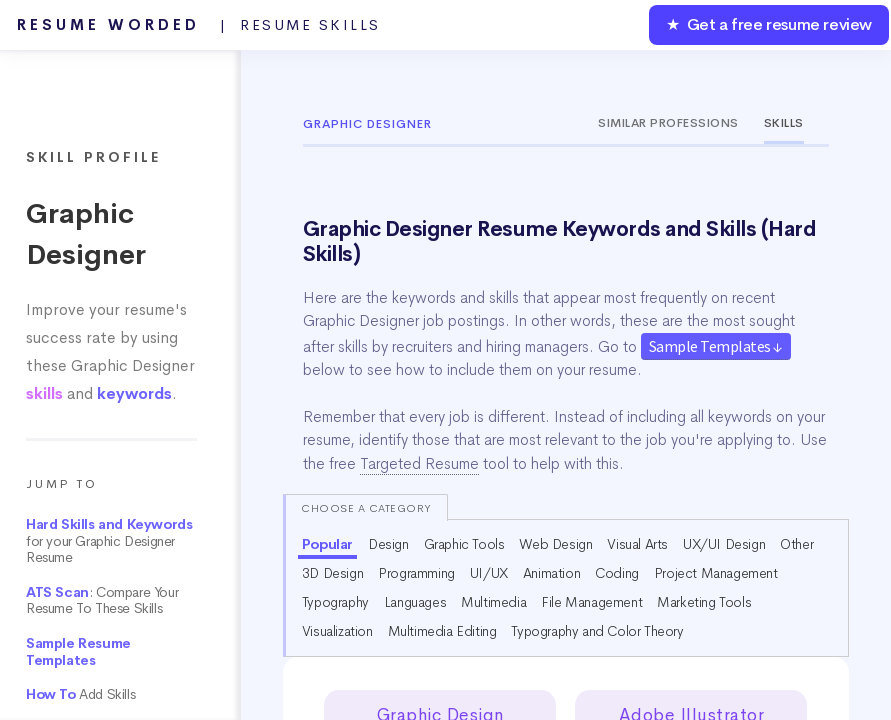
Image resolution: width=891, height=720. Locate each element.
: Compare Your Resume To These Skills (102, 601)
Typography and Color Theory (597, 631)
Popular (327, 544)
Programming (416, 573)
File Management (591, 602)
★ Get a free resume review (769, 24)
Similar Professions (668, 123)
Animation (551, 573)
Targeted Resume (419, 464)
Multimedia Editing (442, 631)
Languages (415, 602)
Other (796, 544)
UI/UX (489, 573)
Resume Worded (199, 25)
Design (388, 544)
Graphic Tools (464, 544)
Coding (617, 573)
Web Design (555, 544)
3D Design (332, 573)
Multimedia (493, 602)
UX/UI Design (724, 544)
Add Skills (80, 694)
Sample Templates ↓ (716, 346)
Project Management (716, 573)
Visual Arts (637, 544)
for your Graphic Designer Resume (109, 541)
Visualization (337, 631)
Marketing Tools (704, 602)
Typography (335, 602)
